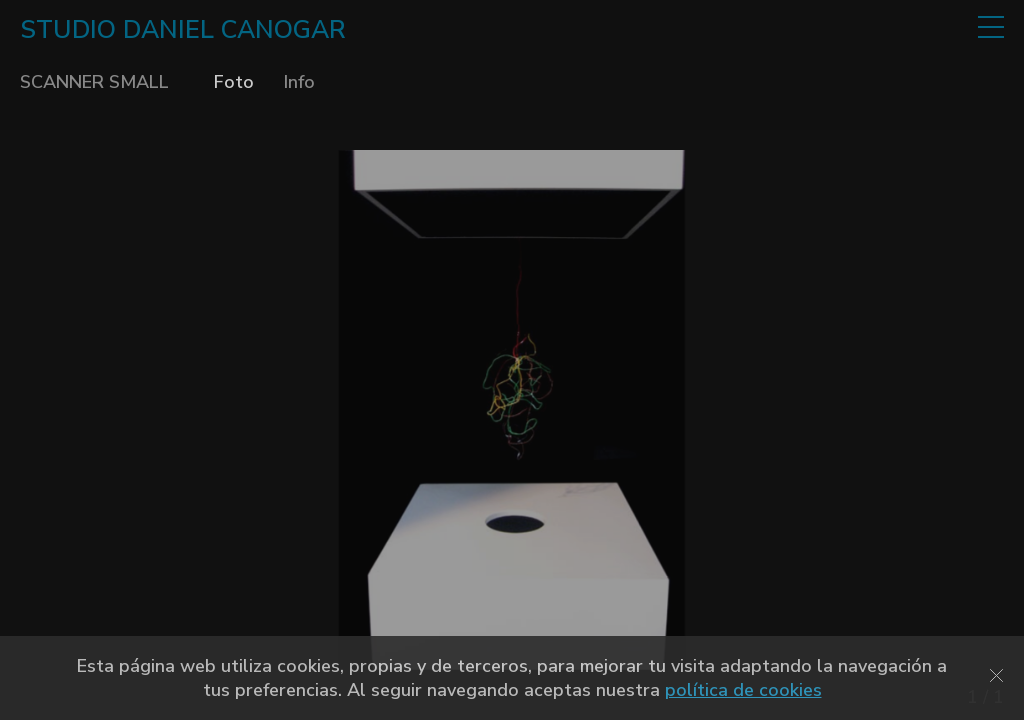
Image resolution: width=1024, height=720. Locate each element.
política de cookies (743, 690)
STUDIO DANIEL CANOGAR (183, 30)
